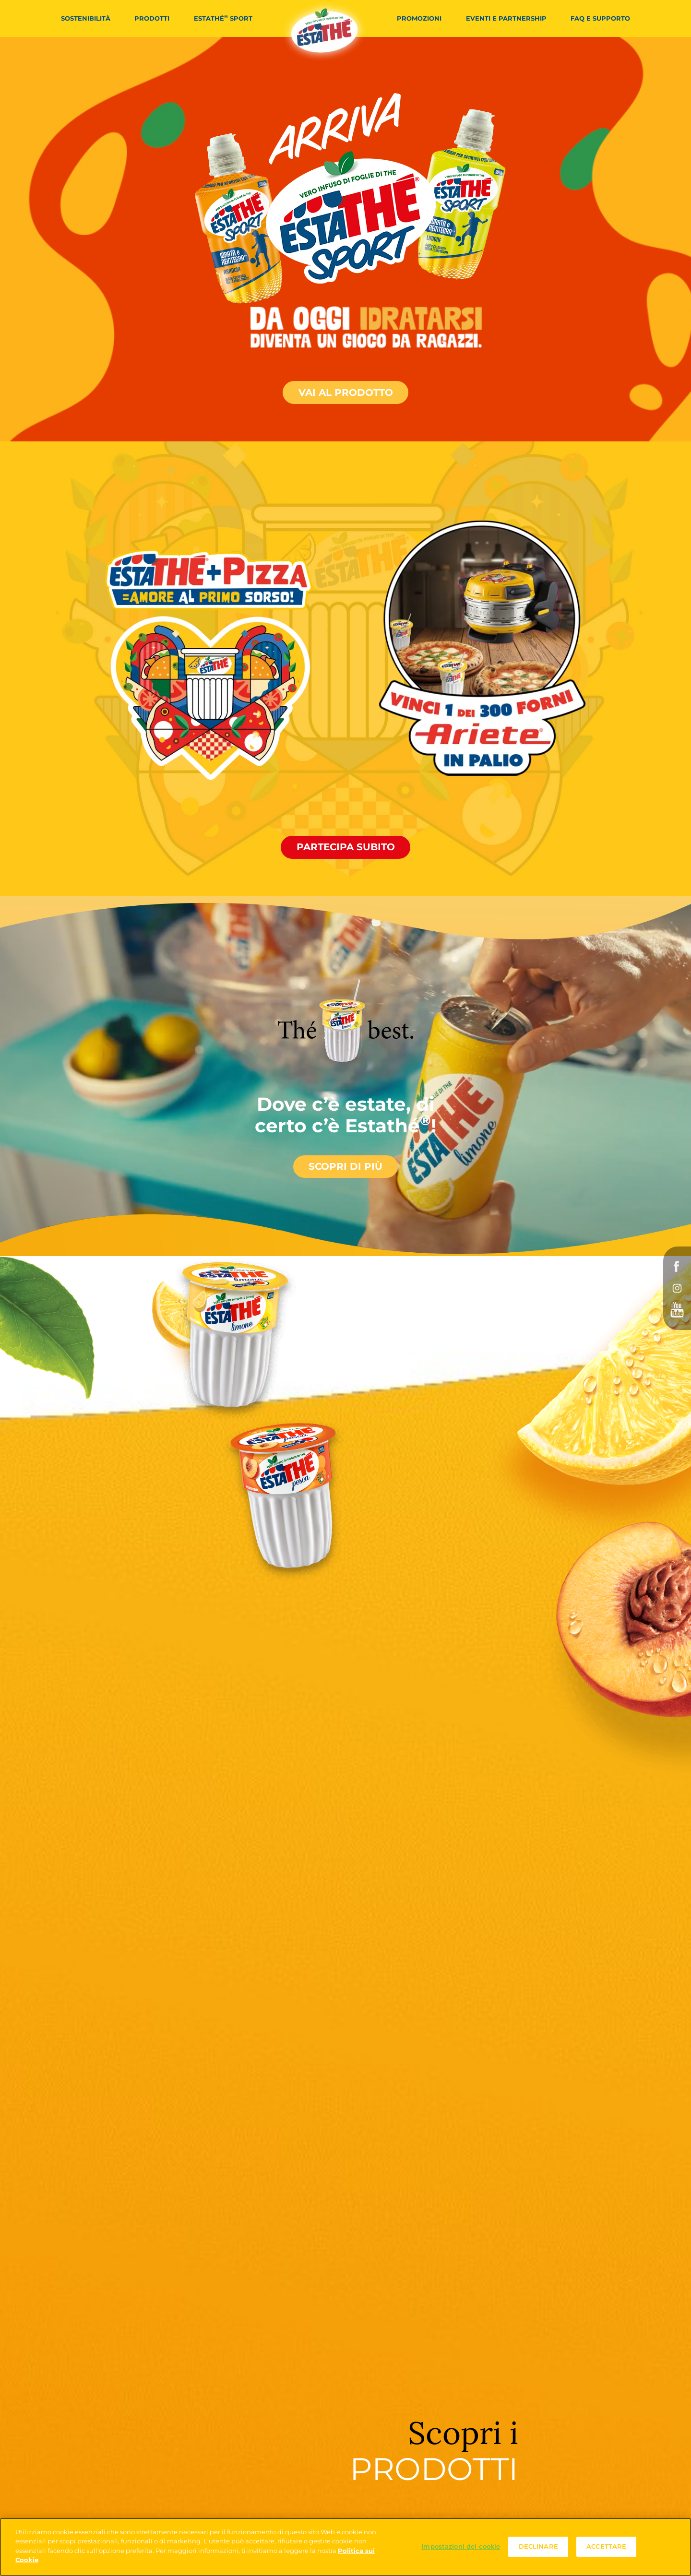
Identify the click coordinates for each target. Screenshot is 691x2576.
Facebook (677, 1266)
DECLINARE (538, 2547)
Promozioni (419, 18)
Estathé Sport (223, 18)
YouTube (677, 1310)
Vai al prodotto (345, 392)
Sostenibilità (85, 18)
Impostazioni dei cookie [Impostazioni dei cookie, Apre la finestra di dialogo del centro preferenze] (460, 2547)
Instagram (677, 1288)
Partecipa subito (346, 847)
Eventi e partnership (506, 18)
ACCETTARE (606, 2547)
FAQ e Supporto (600, 18)
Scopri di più (345, 1166)
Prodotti (151, 18)
